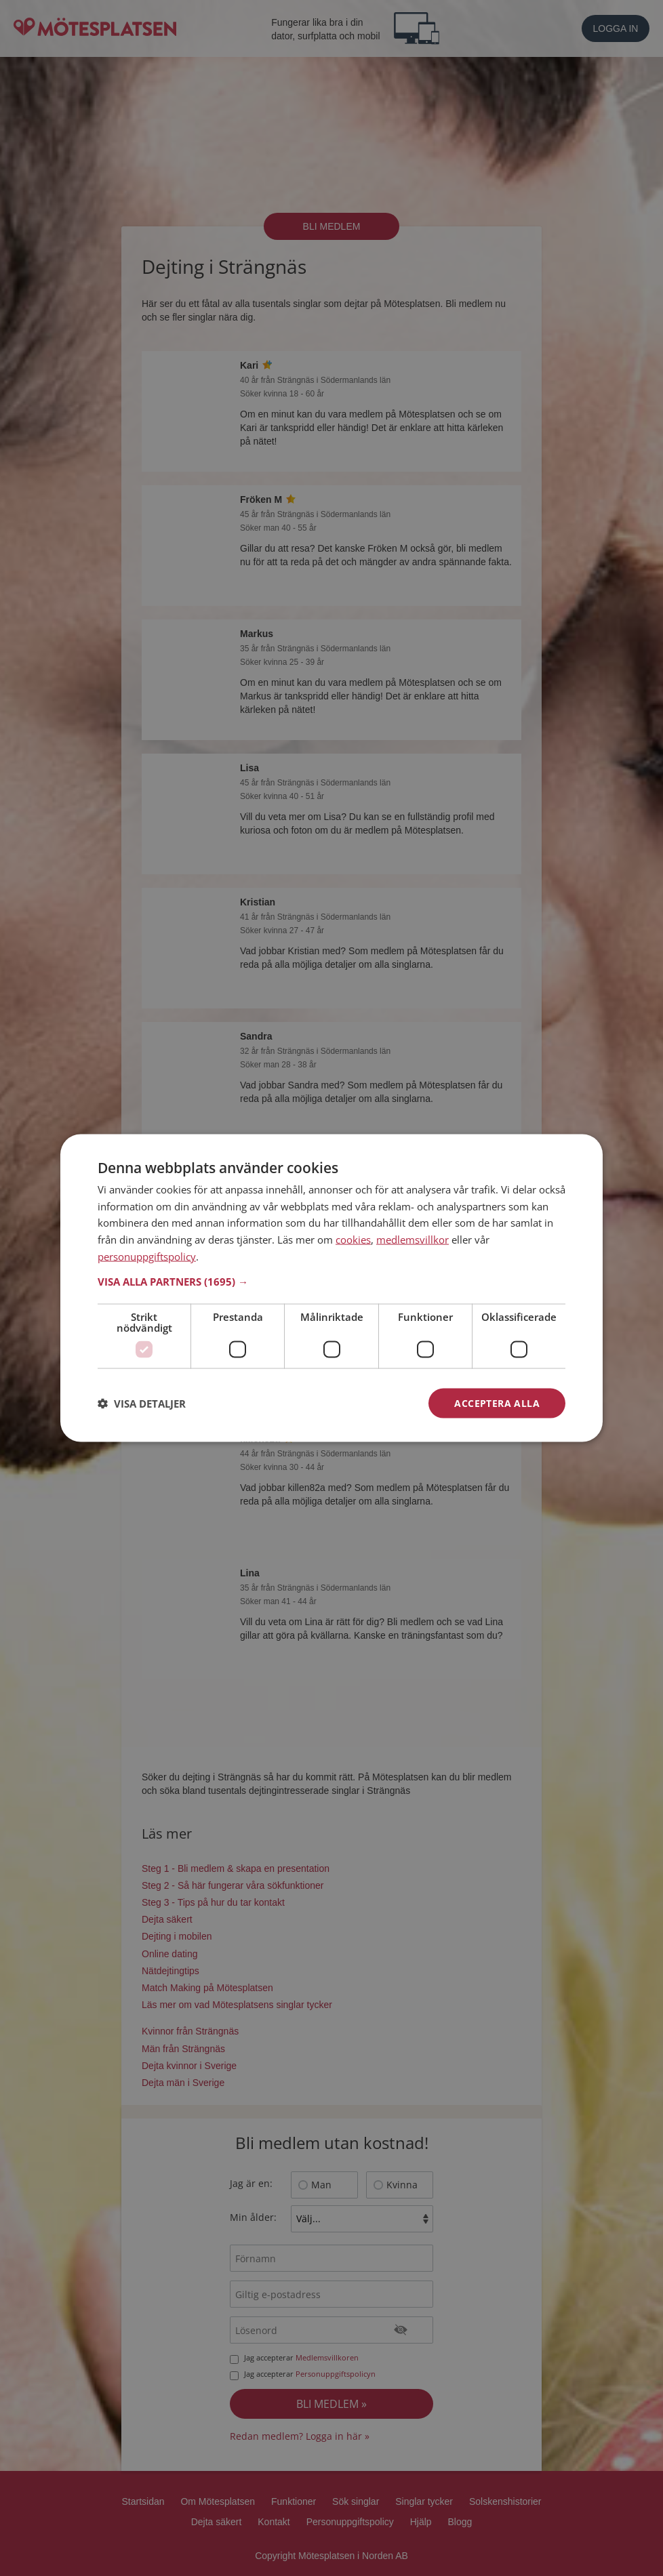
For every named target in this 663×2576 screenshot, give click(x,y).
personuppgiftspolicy (147, 1256)
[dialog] (331, 1288)
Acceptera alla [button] (497, 1402)
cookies (353, 1239)
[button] (331, 1281)
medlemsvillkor (412, 1239)
